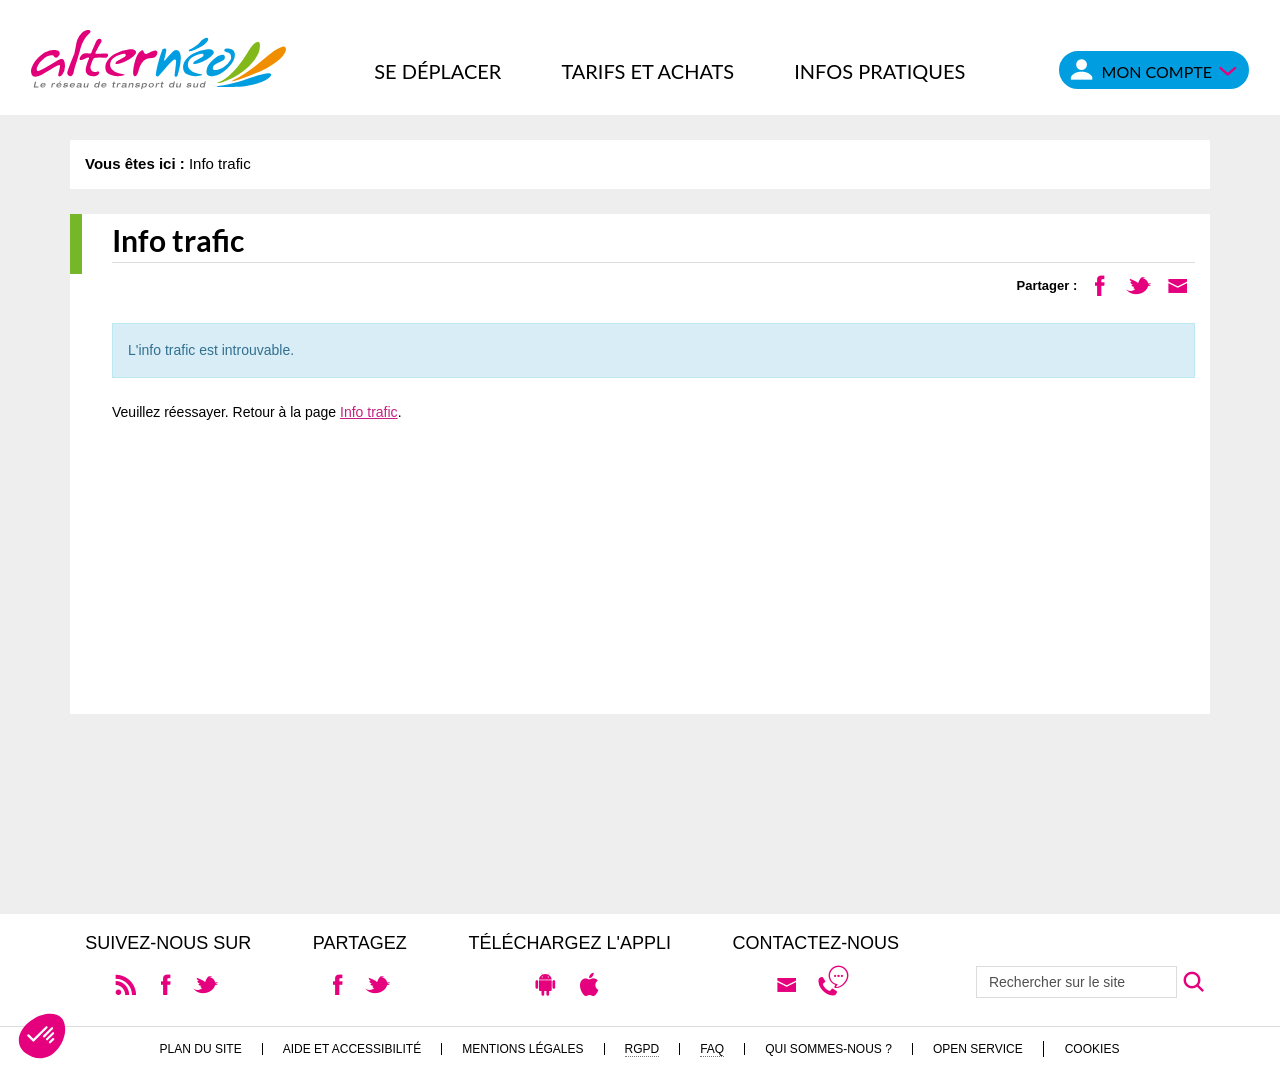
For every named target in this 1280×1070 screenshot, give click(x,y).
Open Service (978, 1049)
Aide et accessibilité (352, 1049)
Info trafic (369, 412)
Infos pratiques (879, 71)
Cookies (1092, 1049)
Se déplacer (437, 71)
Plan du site (201, 1049)
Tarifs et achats (647, 71)
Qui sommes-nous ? (828, 1049)
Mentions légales (522, 1049)
